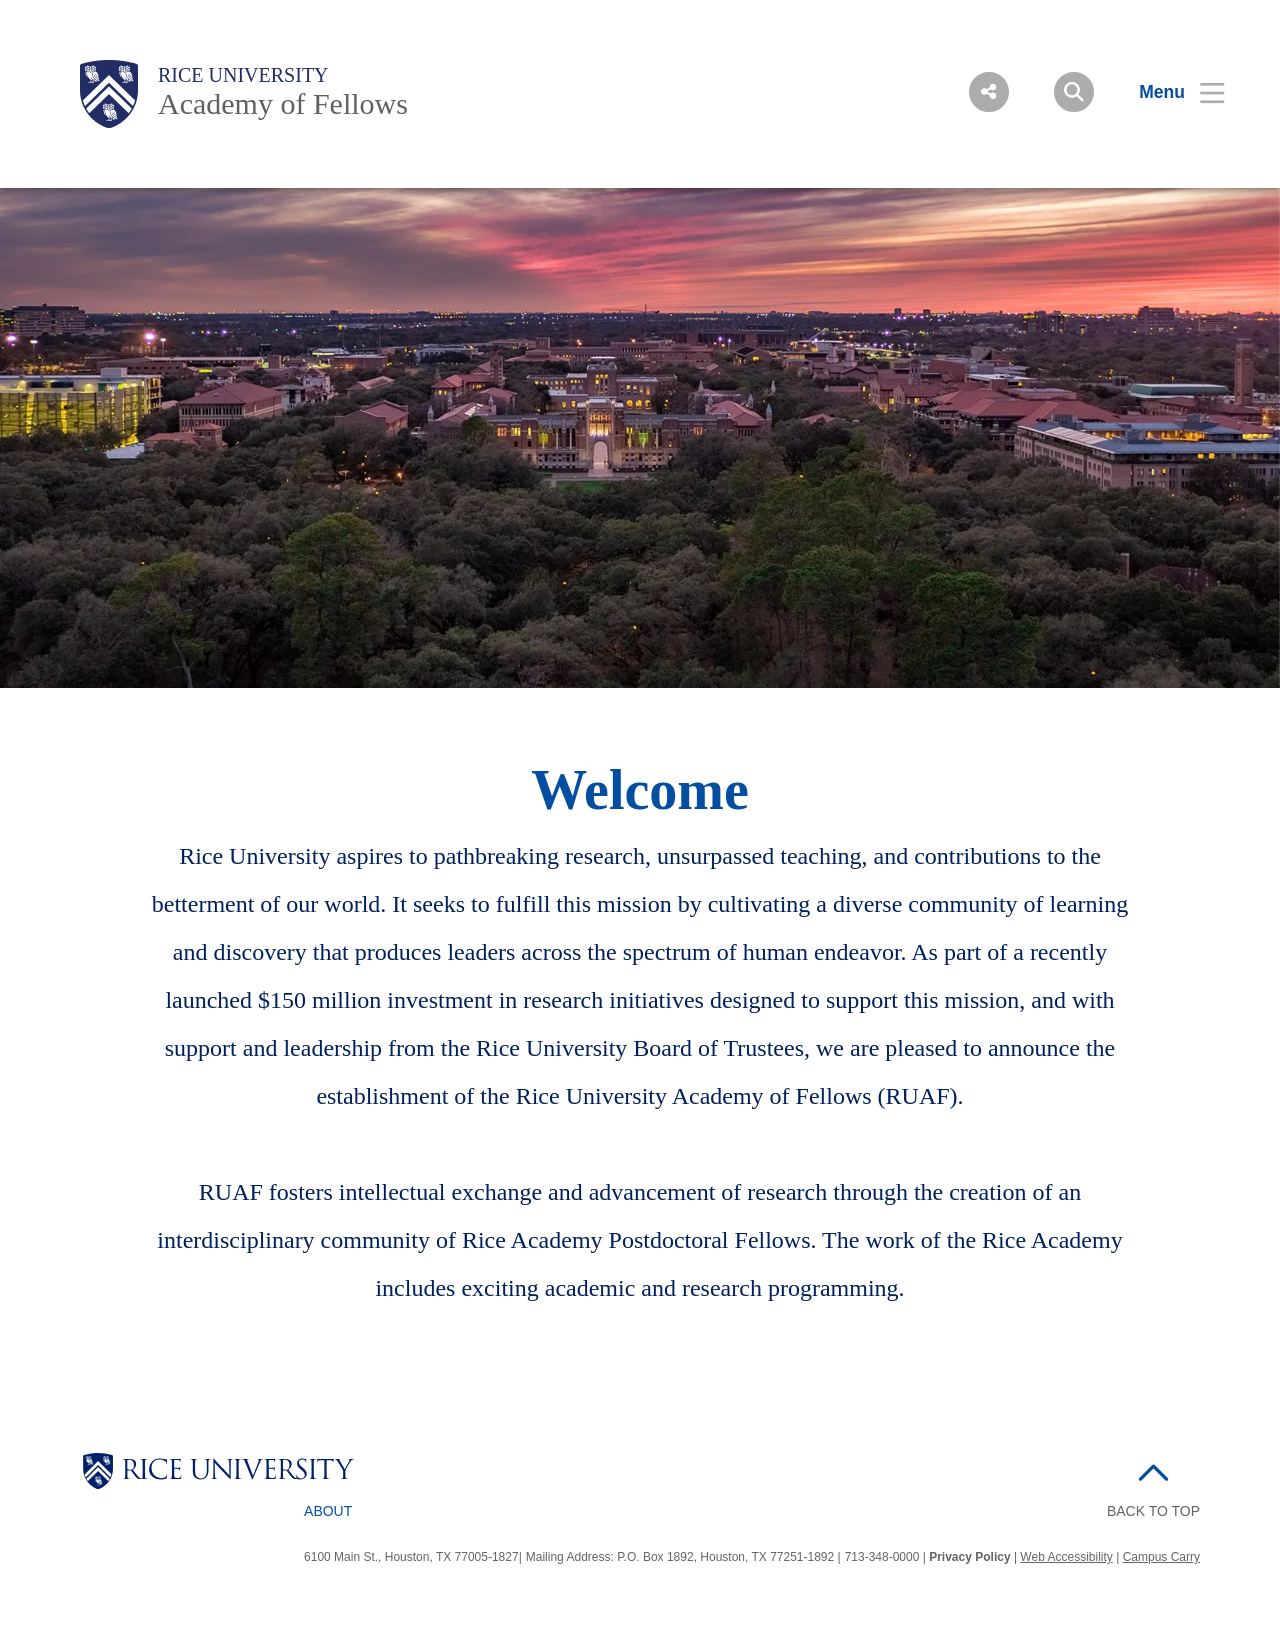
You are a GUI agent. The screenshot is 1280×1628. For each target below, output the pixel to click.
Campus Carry (1161, 1557)
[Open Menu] (1169, 92)
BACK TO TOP (1153, 1511)
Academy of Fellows (283, 103)
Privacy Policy (969, 1557)
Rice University (243, 75)
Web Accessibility (1066, 1557)
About (328, 1511)
